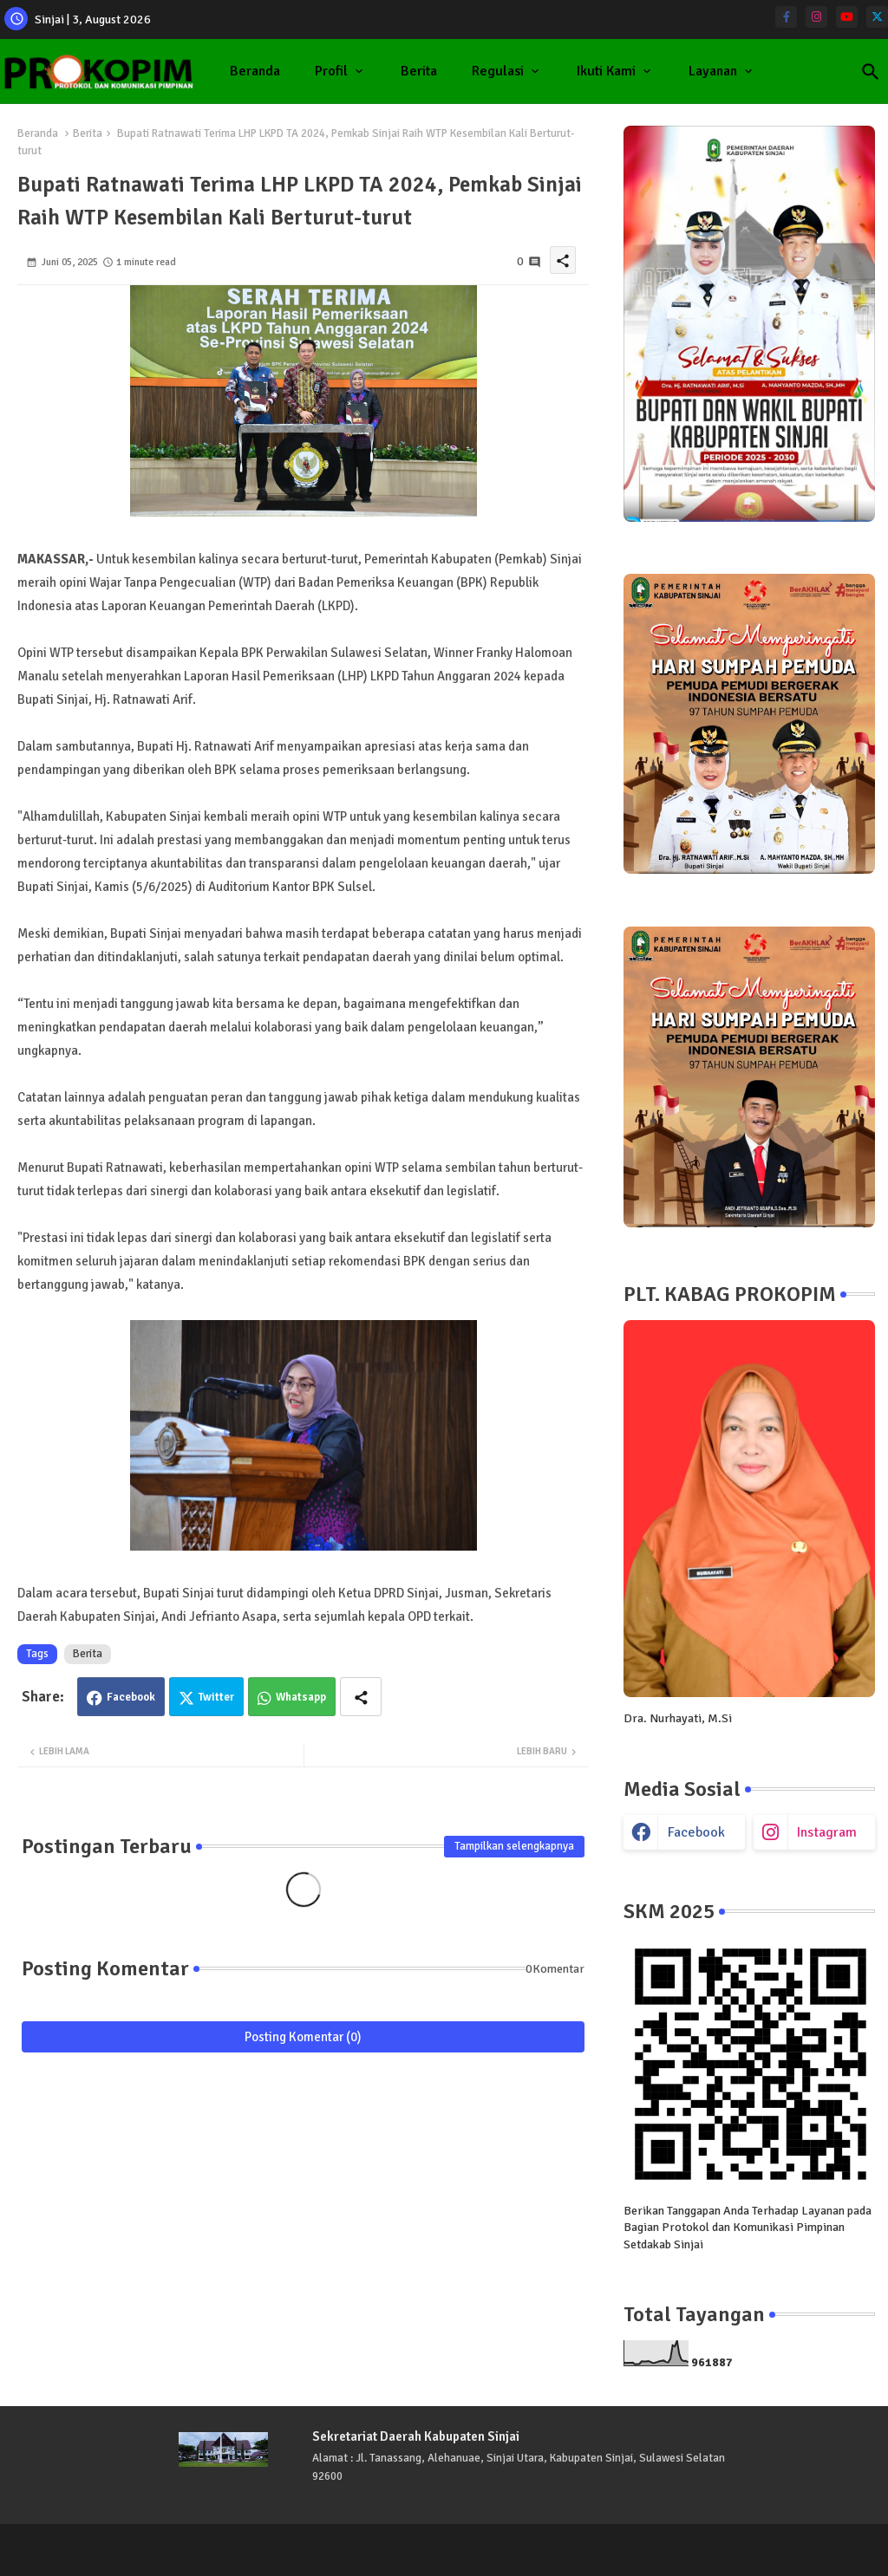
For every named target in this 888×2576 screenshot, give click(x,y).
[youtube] (847, 17)
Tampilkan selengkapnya (514, 1846)
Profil (331, 71)
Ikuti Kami (606, 71)
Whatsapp (301, 1697)
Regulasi (498, 71)
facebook (696, 1832)
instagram (827, 1832)
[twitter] (877, 17)
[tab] (254, 71)
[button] (870, 72)
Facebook (131, 1697)
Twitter (216, 1697)
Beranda (255, 71)
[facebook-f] (786, 17)
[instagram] (816, 17)
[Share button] (361, 1696)
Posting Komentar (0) (303, 2037)
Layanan (713, 71)
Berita (419, 71)
